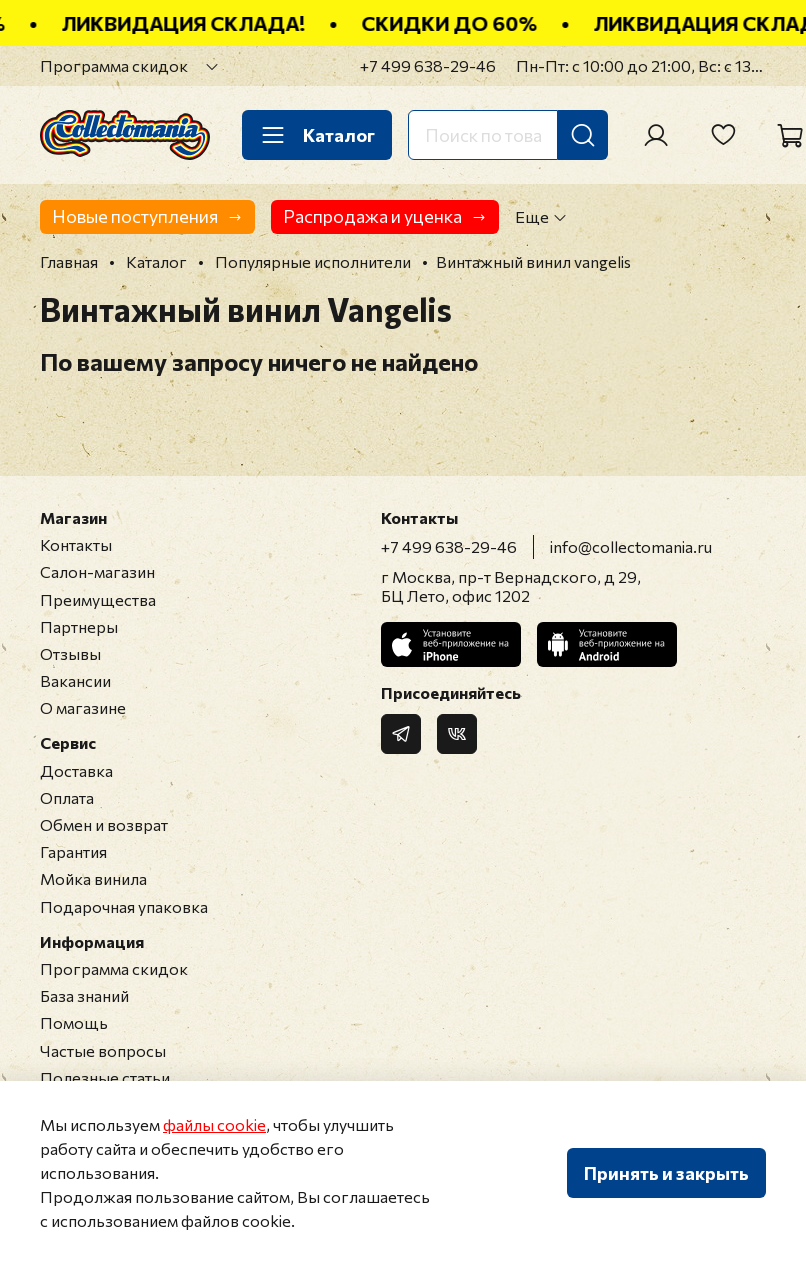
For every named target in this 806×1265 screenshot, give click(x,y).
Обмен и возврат (104, 824)
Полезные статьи (105, 1077)
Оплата (67, 797)
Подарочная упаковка (124, 906)
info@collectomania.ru (631, 546)
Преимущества (98, 599)
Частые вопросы (103, 1050)
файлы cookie (214, 1124)
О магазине (83, 707)
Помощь (74, 1022)
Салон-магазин (97, 571)
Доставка (76, 770)
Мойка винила (93, 878)
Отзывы (70, 653)
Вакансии (75, 680)
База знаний (84, 995)
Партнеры (79, 626)
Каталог (317, 135)
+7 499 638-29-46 (428, 65)
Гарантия (73, 851)
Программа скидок (114, 65)
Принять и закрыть (666, 1173)
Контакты (76, 544)
